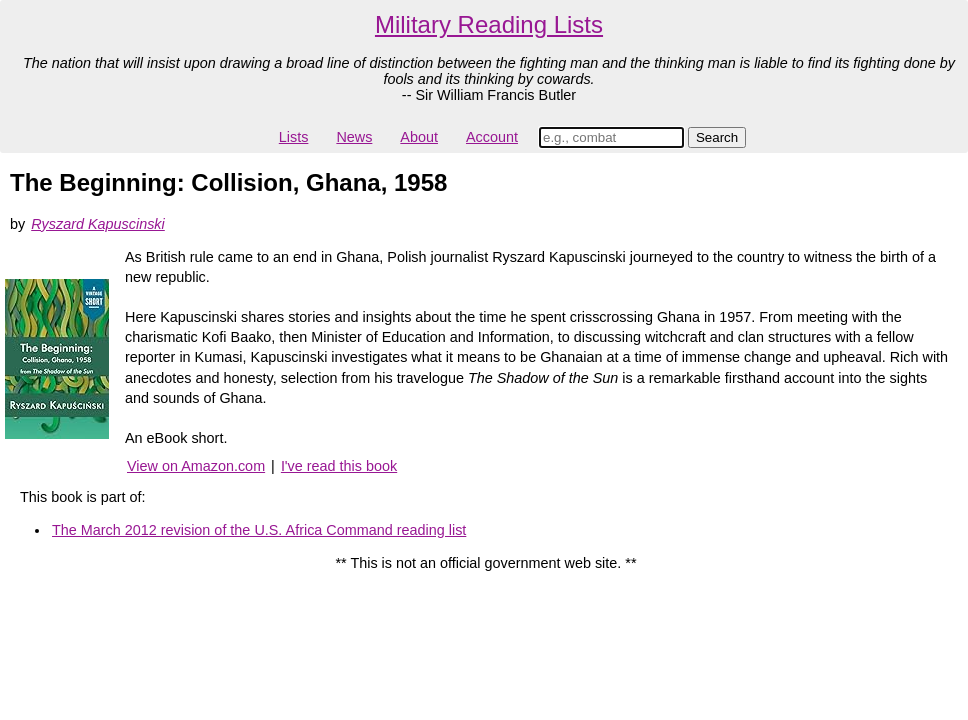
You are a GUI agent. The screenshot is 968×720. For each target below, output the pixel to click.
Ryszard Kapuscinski (98, 224)
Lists (294, 137)
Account (492, 137)
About (419, 137)
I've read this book (339, 466)
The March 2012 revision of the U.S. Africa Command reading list (259, 530)
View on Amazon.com (196, 466)
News (354, 137)
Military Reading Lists (489, 24)
